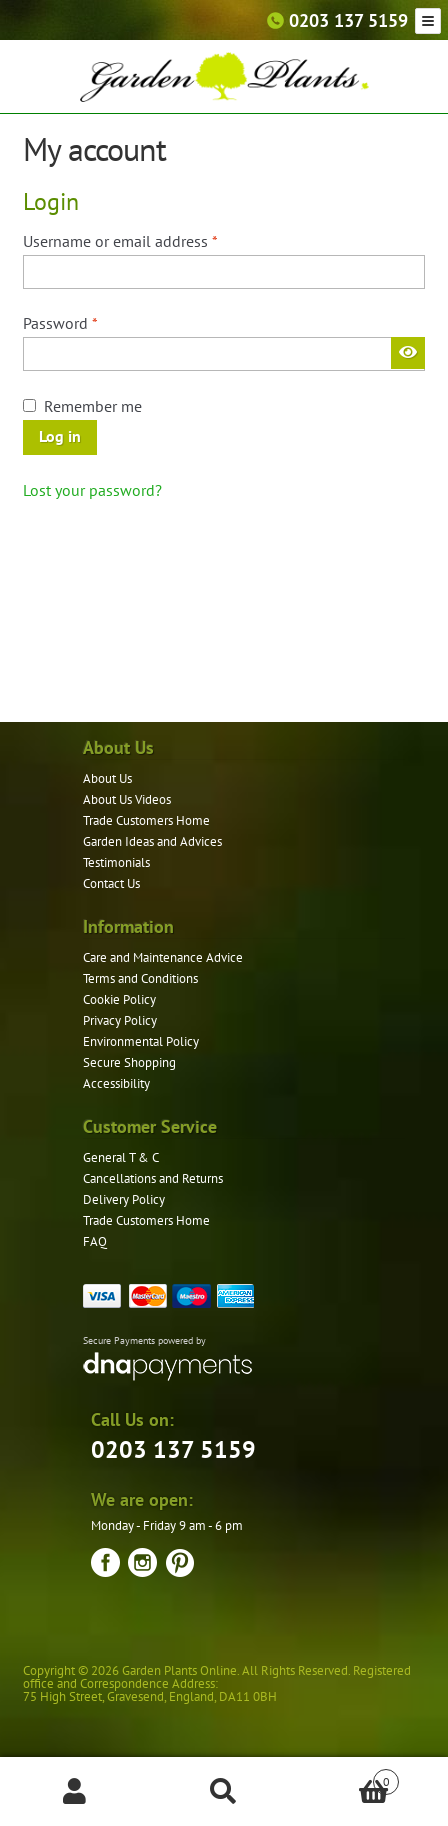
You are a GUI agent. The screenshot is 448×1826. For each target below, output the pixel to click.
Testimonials (116, 862)
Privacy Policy (120, 1020)
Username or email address (150, 240)
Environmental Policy (141, 1041)
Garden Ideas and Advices (152, 841)
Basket (349, 1777)
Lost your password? (92, 490)
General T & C (121, 1157)
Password (90, 322)
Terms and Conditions (140, 978)
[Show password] (408, 353)
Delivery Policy (124, 1199)
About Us (107, 778)
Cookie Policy (119, 999)
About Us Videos (127, 799)
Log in (60, 436)
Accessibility (116, 1083)
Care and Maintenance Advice (163, 957)
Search (223, 1792)
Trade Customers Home (146, 820)
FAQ (95, 1241)
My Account (74, 1792)
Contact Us (111, 883)
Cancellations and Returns (153, 1178)
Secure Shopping (129, 1062)
